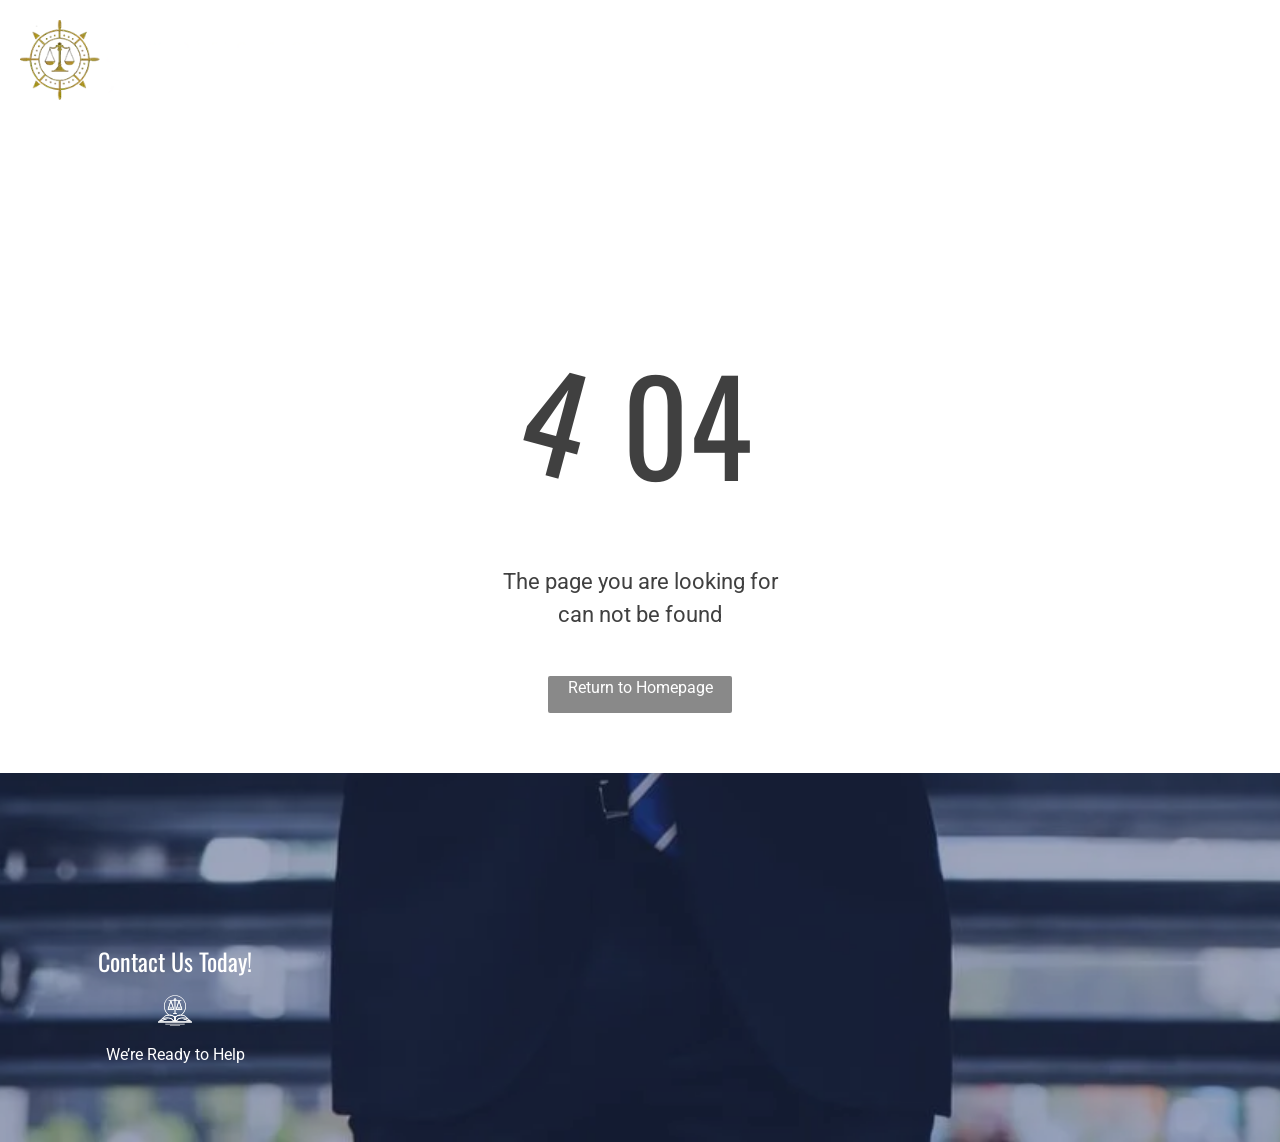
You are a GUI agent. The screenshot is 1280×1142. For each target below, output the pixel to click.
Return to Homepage (640, 687)
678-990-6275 (1186, 106)
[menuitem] (392, 78)
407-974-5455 (1186, 72)
